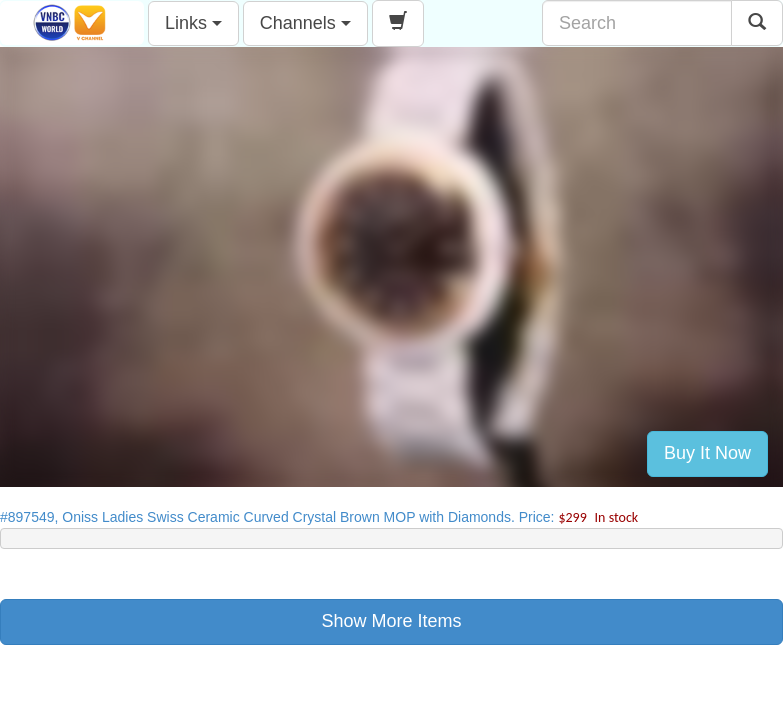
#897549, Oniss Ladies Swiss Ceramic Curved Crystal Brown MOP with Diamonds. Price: (319, 517)
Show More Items (391, 621)
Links (193, 23)
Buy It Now (707, 453)
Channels (305, 23)
